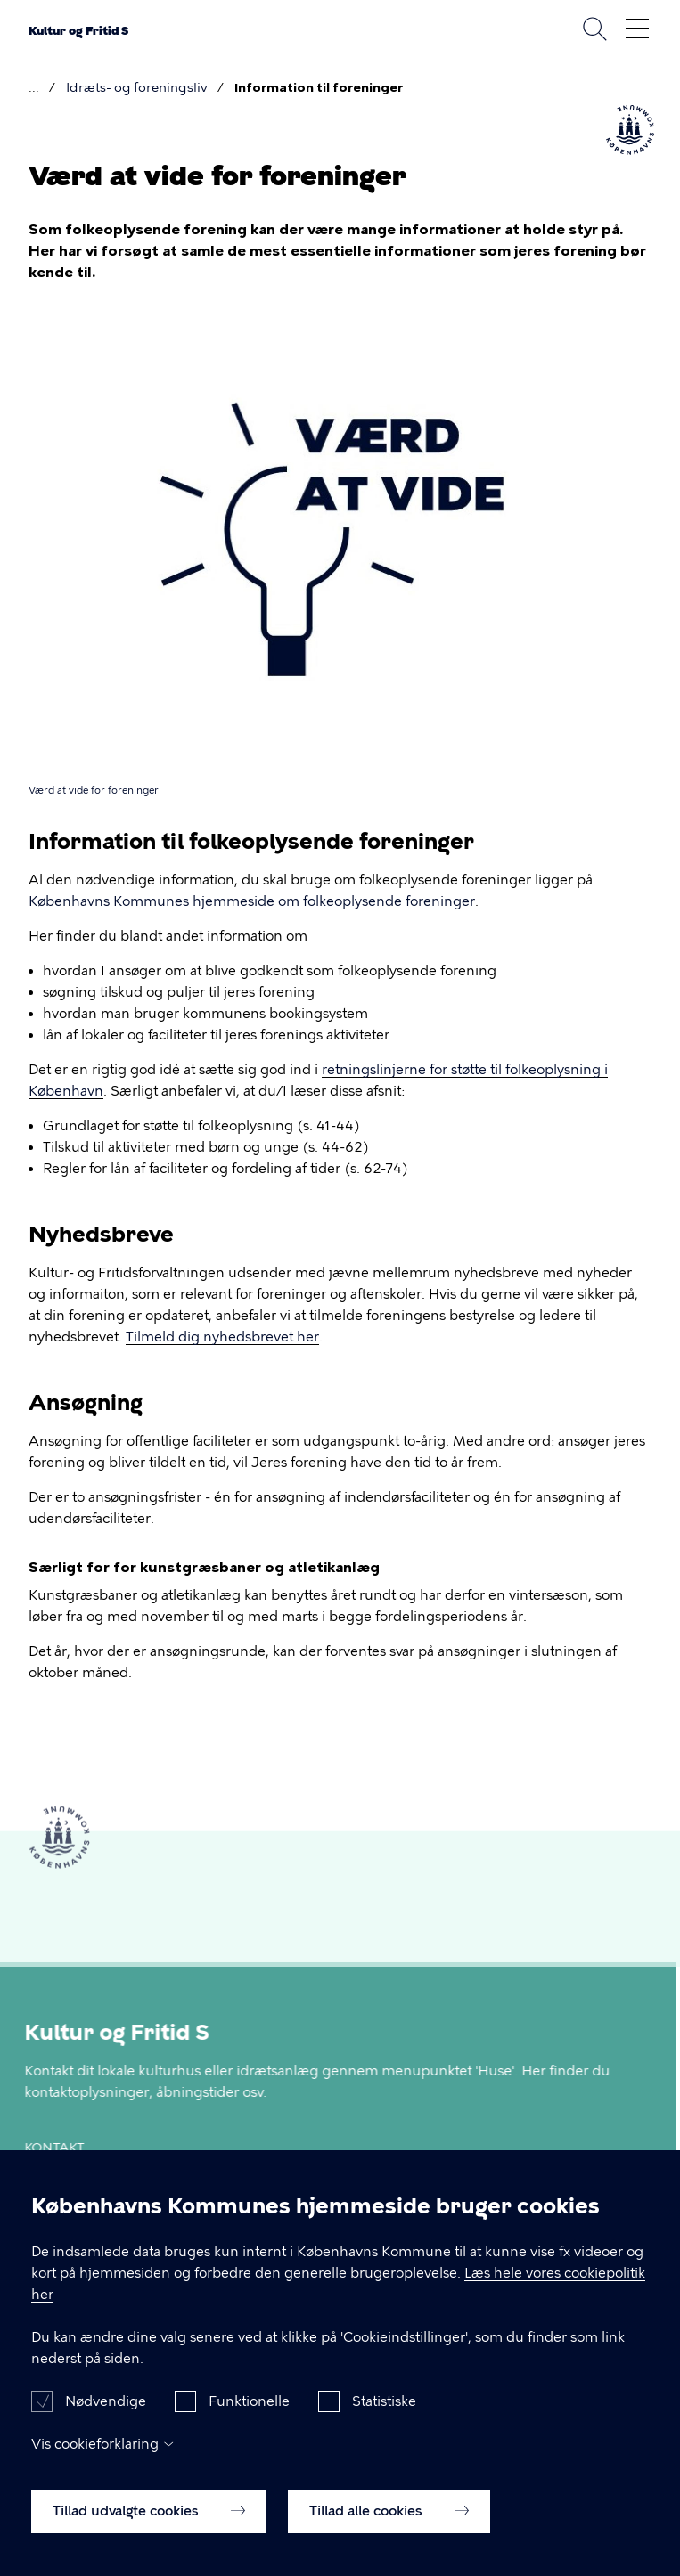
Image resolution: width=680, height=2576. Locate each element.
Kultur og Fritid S (78, 30)
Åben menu (637, 28)
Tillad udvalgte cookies (149, 2526)
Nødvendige (105, 2417)
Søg (594, 28)
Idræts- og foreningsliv (137, 87)
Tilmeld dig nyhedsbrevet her (222, 1337)
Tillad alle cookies (389, 2526)
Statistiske (384, 2417)
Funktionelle (249, 2417)
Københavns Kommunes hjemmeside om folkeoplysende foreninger (252, 901)
